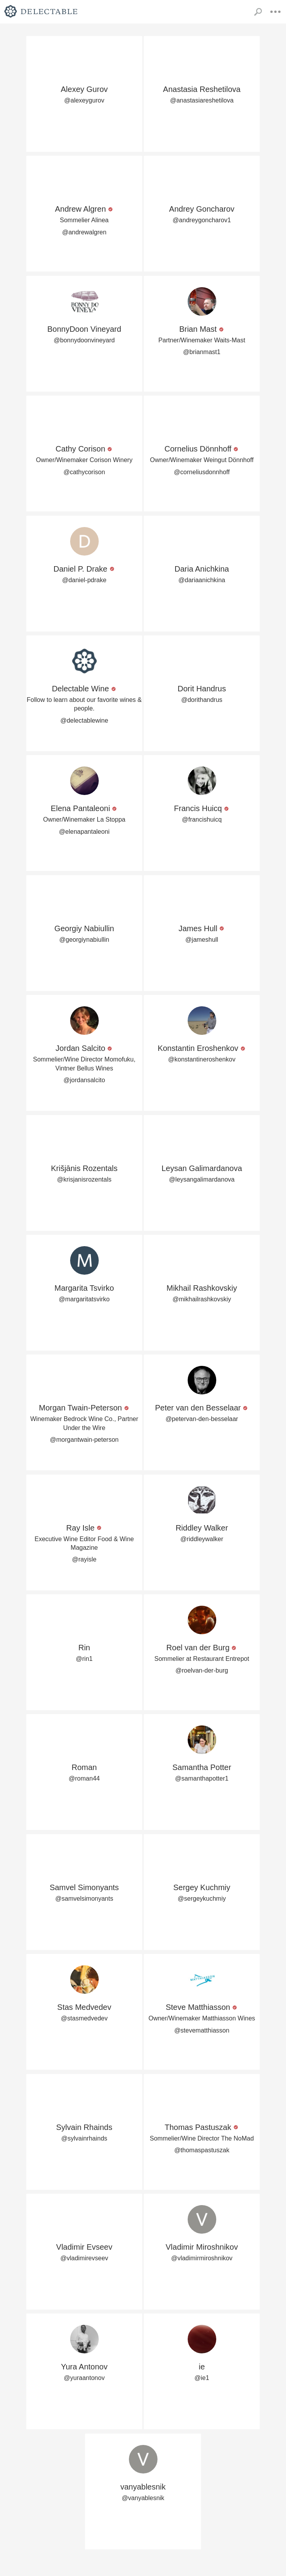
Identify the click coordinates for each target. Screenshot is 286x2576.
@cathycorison (84, 472)
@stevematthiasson (202, 2030)
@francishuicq (202, 819)
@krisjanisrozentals (84, 1179)
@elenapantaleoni (84, 831)
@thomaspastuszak (202, 2150)
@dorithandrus (201, 699)
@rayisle (84, 1559)
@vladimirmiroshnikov (202, 2258)
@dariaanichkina (201, 580)
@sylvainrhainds (84, 2138)
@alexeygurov (84, 100)
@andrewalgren (84, 232)
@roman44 (84, 1778)
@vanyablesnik (143, 2498)
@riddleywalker (201, 1539)
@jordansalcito (84, 1080)
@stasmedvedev (84, 2018)
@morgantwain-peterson (84, 1439)
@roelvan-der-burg (202, 1670)
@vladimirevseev (84, 2258)
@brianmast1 (201, 352)
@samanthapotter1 (201, 1778)
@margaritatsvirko (84, 1299)
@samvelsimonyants (84, 1898)
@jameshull (201, 939)
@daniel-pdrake (84, 580)
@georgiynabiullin (84, 939)
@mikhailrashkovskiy (201, 1299)
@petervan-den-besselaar (201, 1419)
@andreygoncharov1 (202, 220)
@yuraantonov (84, 2378)
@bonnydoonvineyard (84, 340)
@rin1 (84, 1658)
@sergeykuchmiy (202, 1898)
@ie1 (201, 2378)
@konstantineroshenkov (201, 1059)
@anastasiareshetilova (202, 100)
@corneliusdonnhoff (202, 472)
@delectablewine (84, 720)
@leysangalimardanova (201, 1179)
